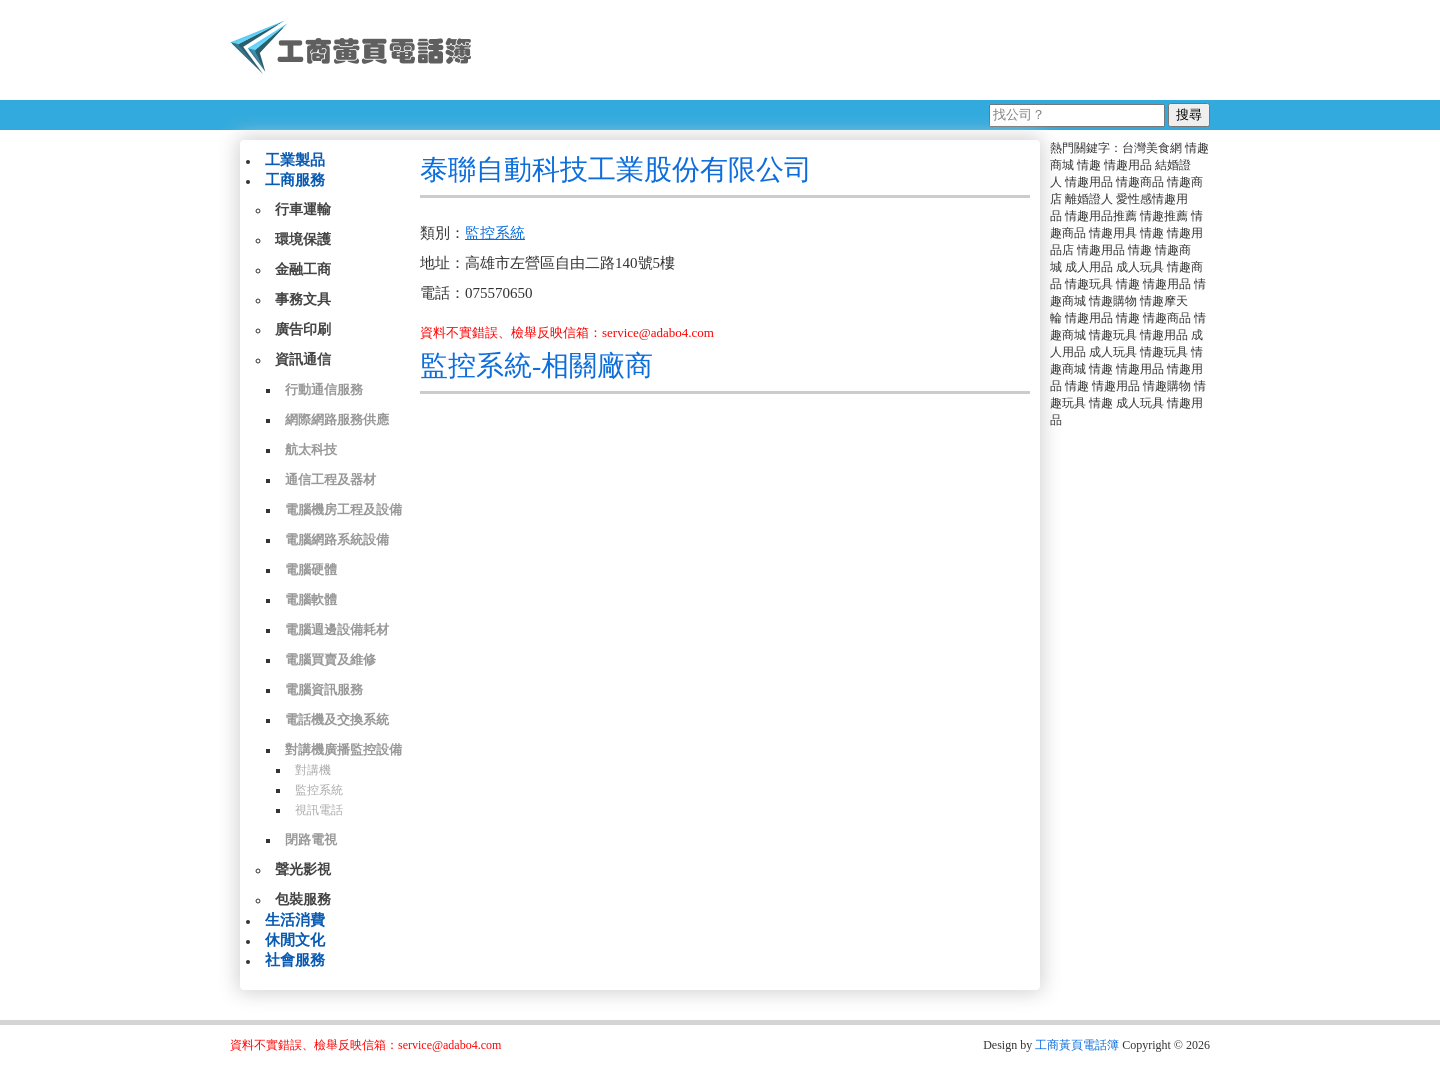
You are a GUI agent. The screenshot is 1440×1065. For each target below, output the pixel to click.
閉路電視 (311, 839)
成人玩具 (1140, 267)
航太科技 (311, 449)
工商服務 (295, 180)
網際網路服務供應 (337, 419)
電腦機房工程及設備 (343, 509)
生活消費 (295, 920)
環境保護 (303, 239)
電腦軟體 (311, 599)
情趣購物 (1113, 301)
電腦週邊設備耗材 (337, 629)
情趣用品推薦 (1101, 216)
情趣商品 (1140, 182)
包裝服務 (303, 899)
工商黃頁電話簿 (1077, 1045)
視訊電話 (319, 810)
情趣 (1089, 165)
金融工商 (303, 269)
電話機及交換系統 (337, 719)
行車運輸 (303, 209)
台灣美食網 (1152, 148)
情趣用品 (1128, 165)
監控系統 (319, 790)
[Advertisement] (849, 50)
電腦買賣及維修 (330, 659)
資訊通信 (303, 359)
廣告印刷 (303, 329)
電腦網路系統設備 (337, 539)
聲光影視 (303, 869)
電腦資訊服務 (324, 689)
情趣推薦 (1164, 216)
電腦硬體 (311, 569)
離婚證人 (1089, 199)
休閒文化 (295, 940)
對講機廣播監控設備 (343, 749)
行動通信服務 (324, 389)
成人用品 (1089, 267)
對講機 (313, 770)
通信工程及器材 (330, 479)
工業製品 (295, 160)
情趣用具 (1113, 233)
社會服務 (295, 960)
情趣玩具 (1089, 284)
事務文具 (303, 299)
